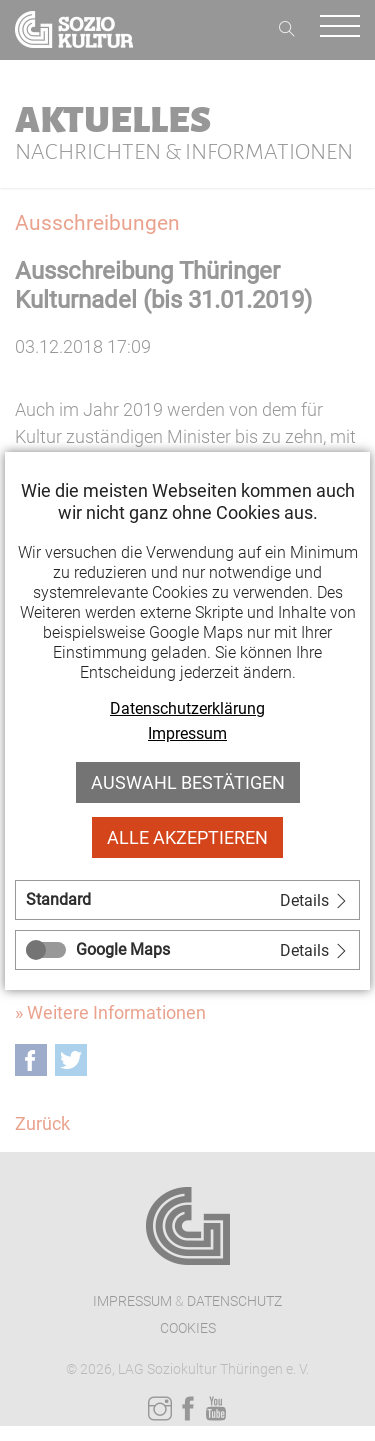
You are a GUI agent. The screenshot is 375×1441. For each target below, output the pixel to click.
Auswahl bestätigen (188, 782)
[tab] (187, 900)
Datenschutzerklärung (187, 708)
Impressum (187, 733)
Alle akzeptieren (187, 837)
